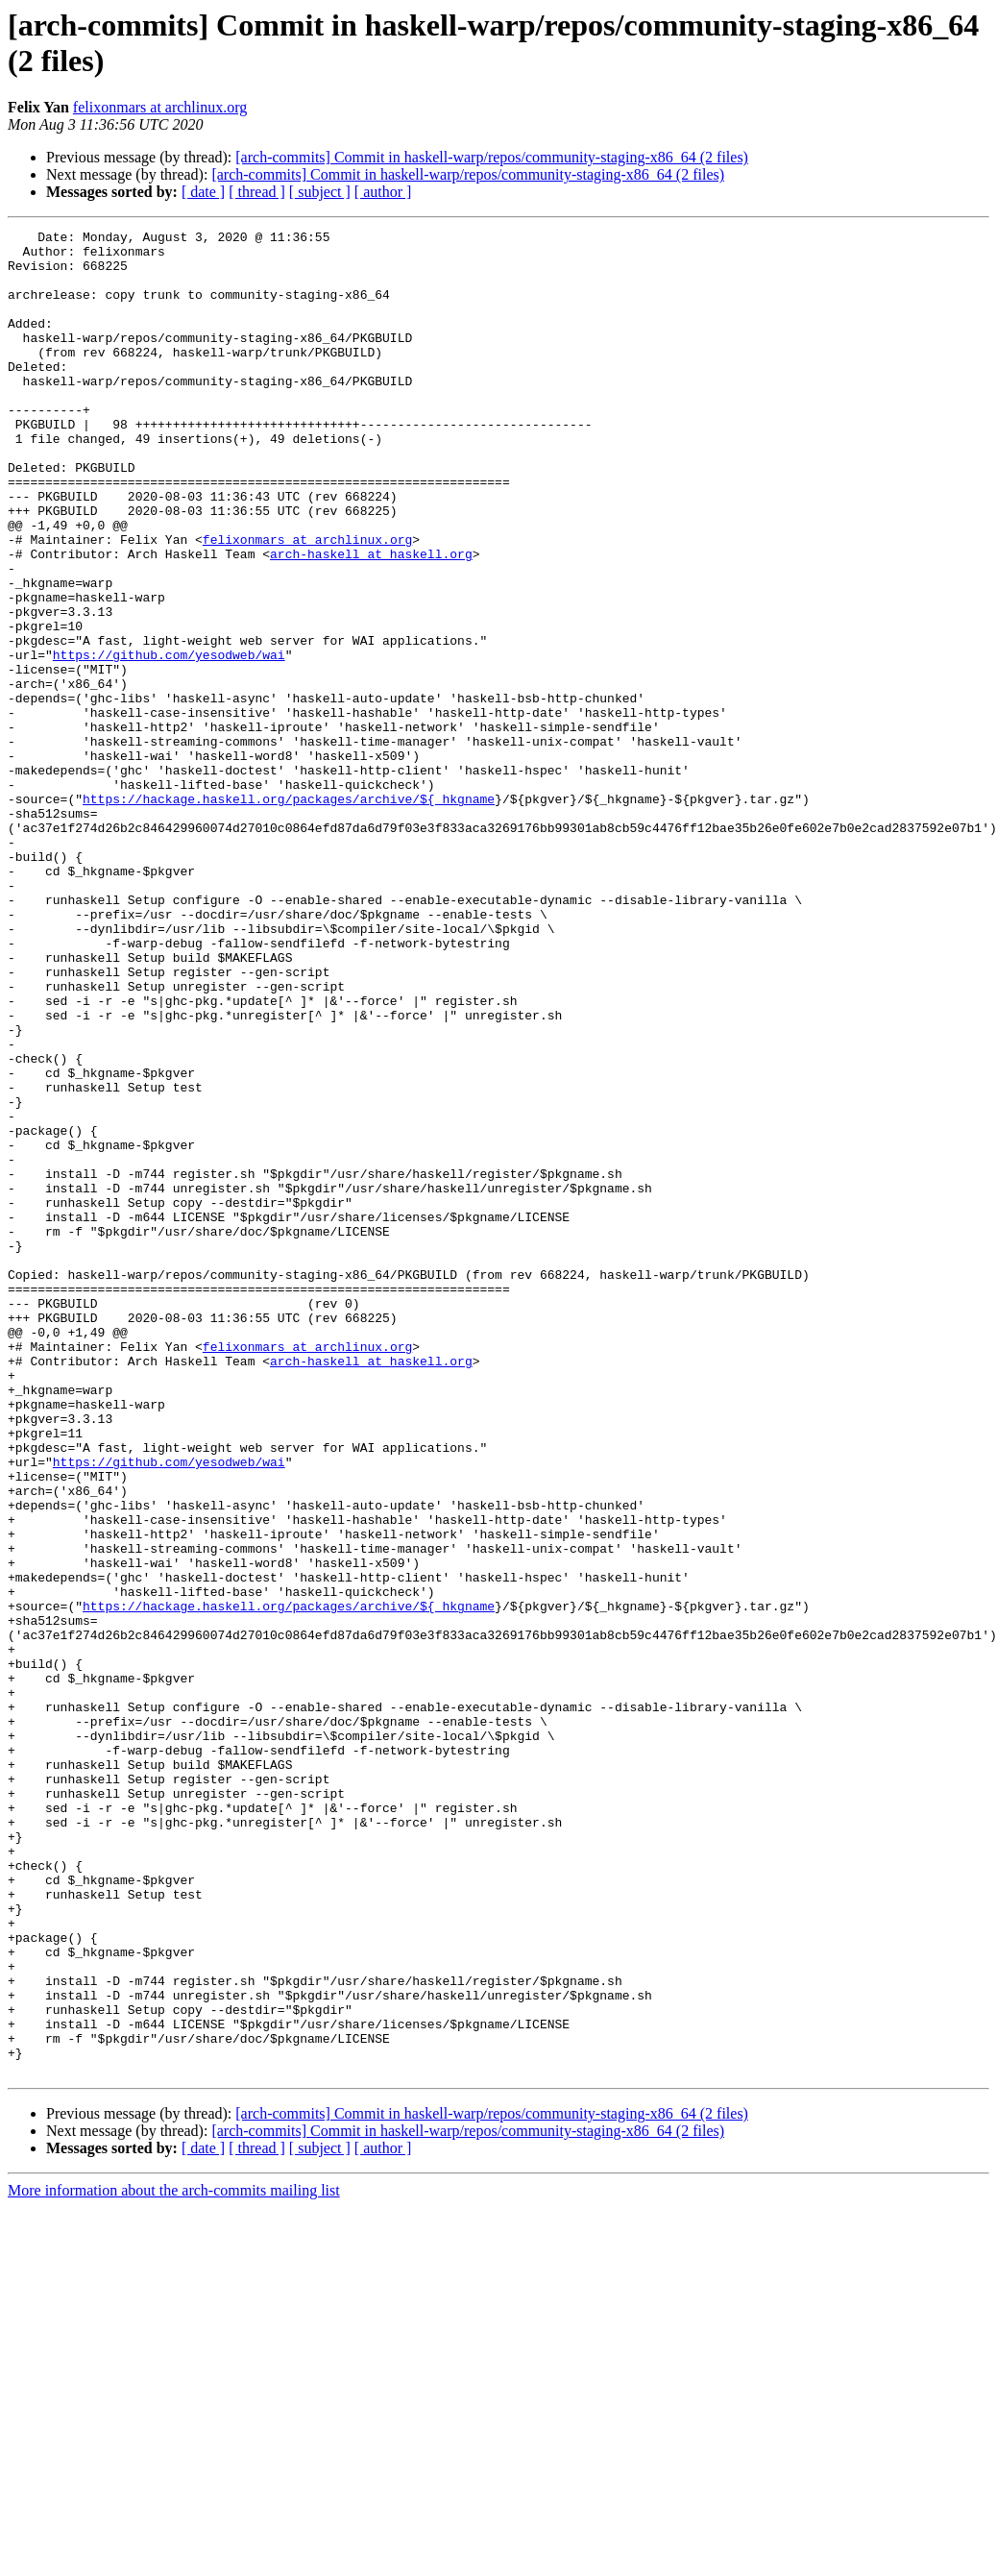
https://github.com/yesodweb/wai (169, 740)
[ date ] (203, 192)
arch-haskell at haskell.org (371, 619)
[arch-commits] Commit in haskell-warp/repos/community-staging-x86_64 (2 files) (491, 157)
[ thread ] (257, 192)
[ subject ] (320, 192)
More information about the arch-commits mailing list (174, 2559)
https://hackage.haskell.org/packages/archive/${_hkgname (289, 913)
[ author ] (383, 192)
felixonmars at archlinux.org (160, 107)
